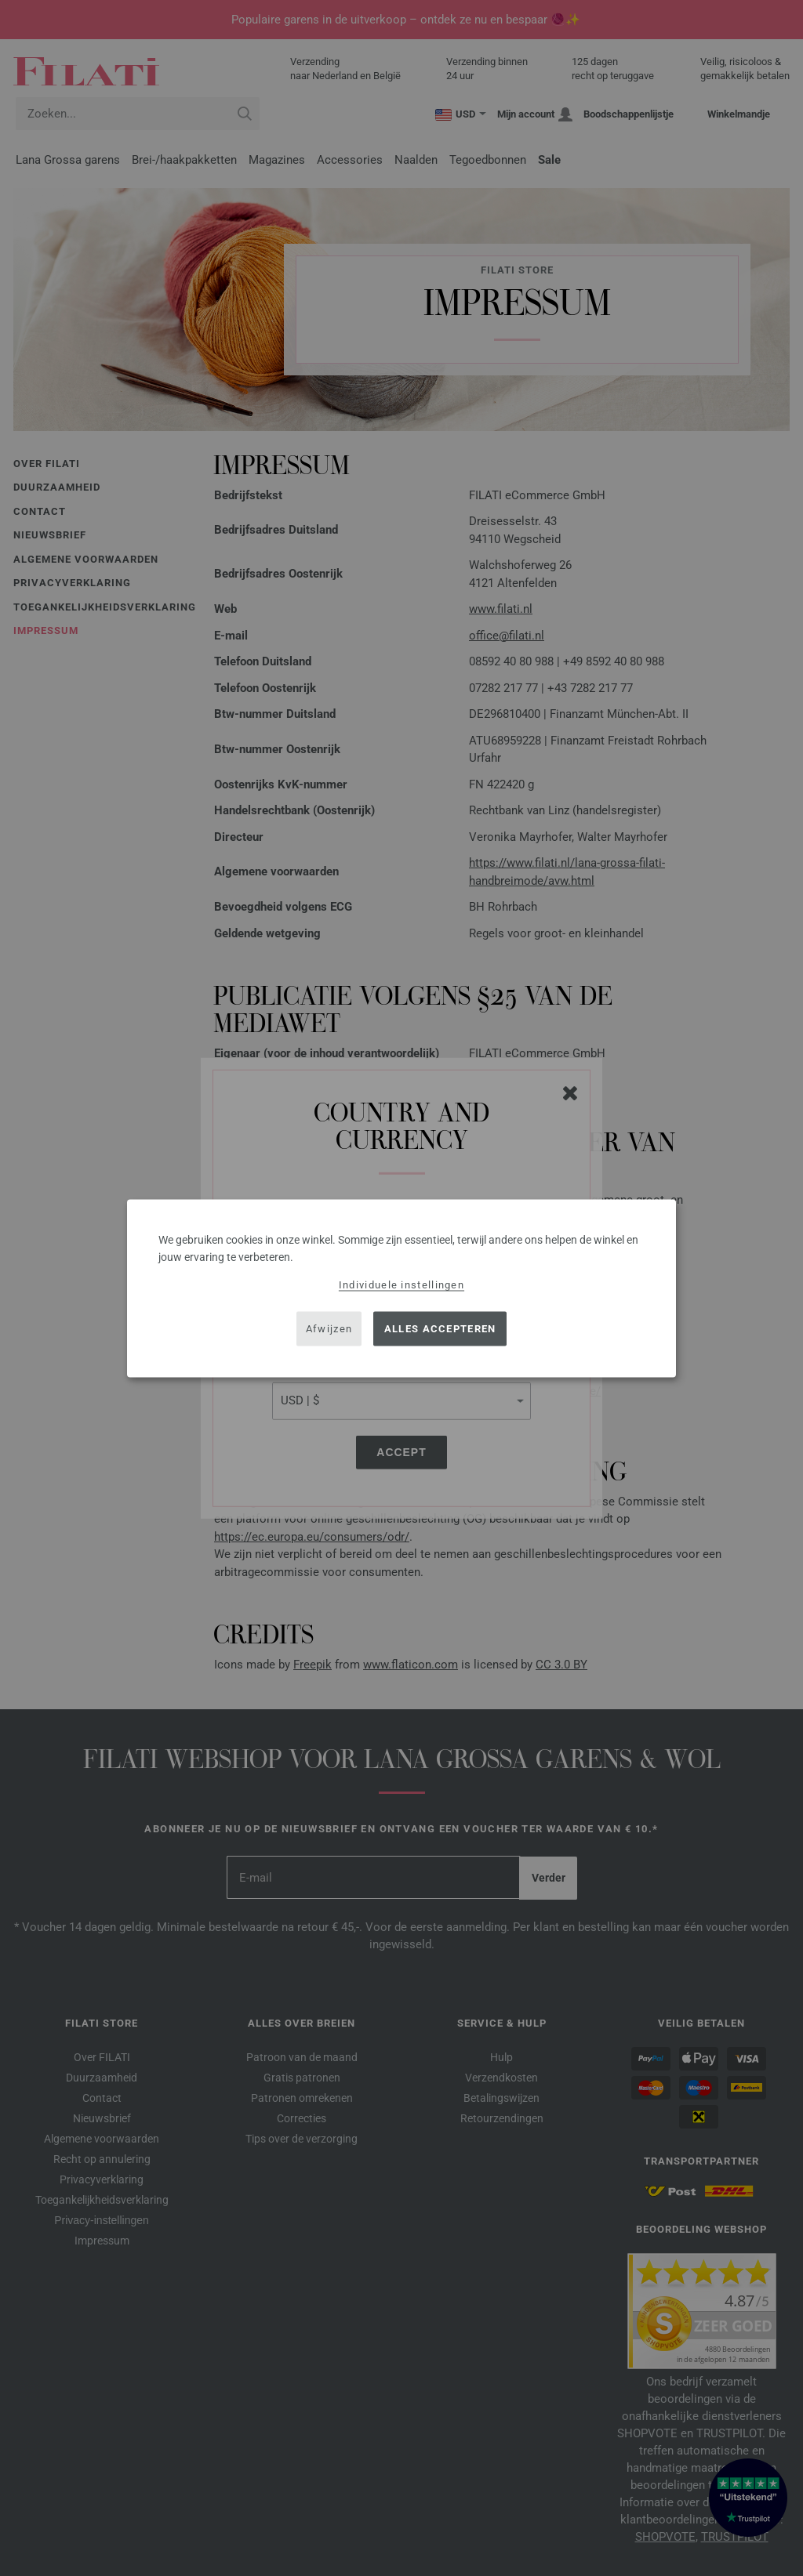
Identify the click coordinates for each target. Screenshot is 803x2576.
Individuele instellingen (401, 1284)
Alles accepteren (440, 1329)
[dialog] (401, 1288)
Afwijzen (329, 1329)
